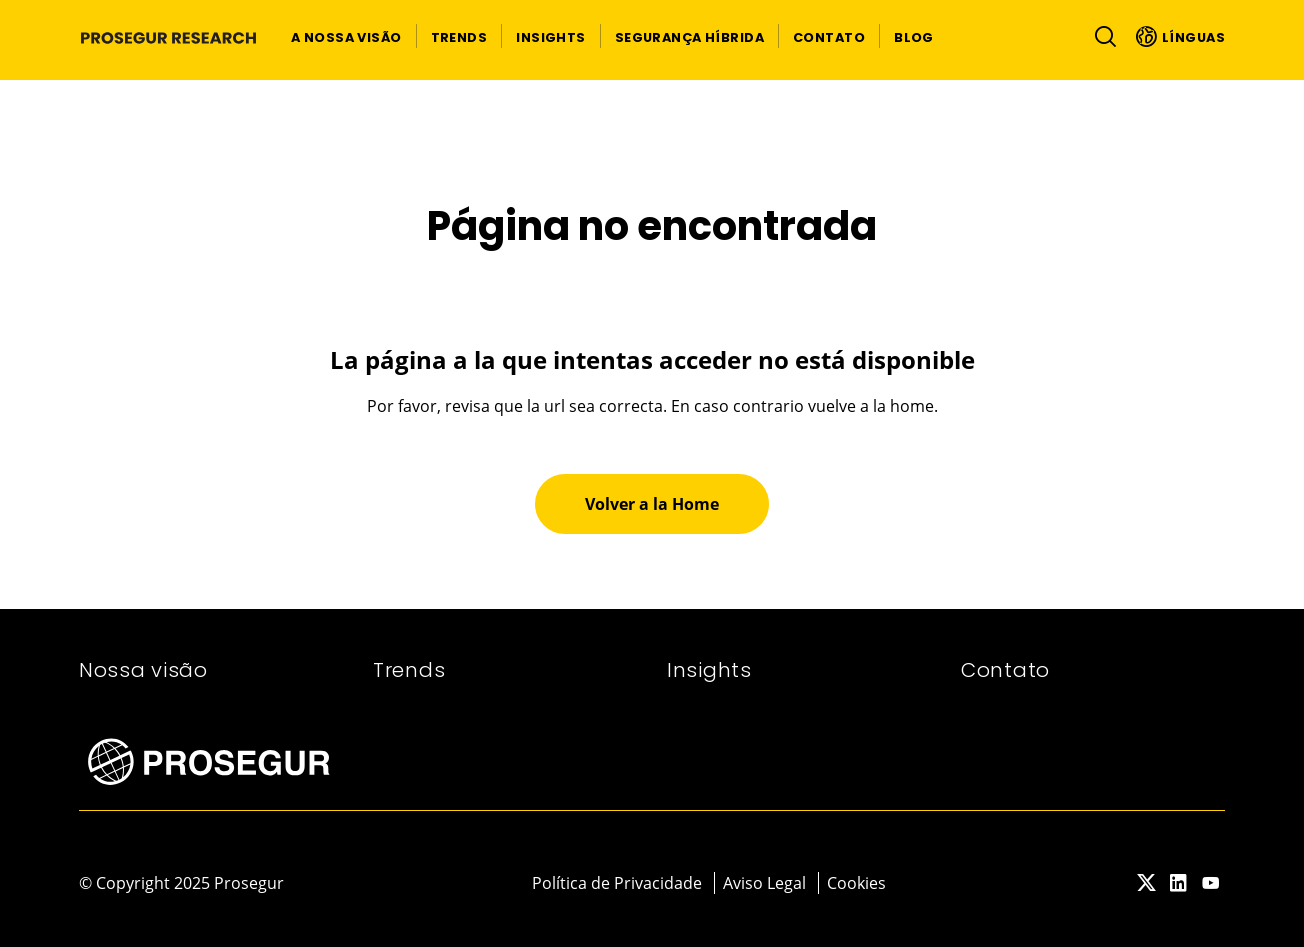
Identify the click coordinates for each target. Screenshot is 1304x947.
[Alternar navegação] (1101, 36)
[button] (346, 36)
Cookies (856, 883)
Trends (409, 670)
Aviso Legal (764, 883)
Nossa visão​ (143, 670)
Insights (709, 670)
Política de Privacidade (617, 883)
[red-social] (1147, 884)
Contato (1005, 670)
